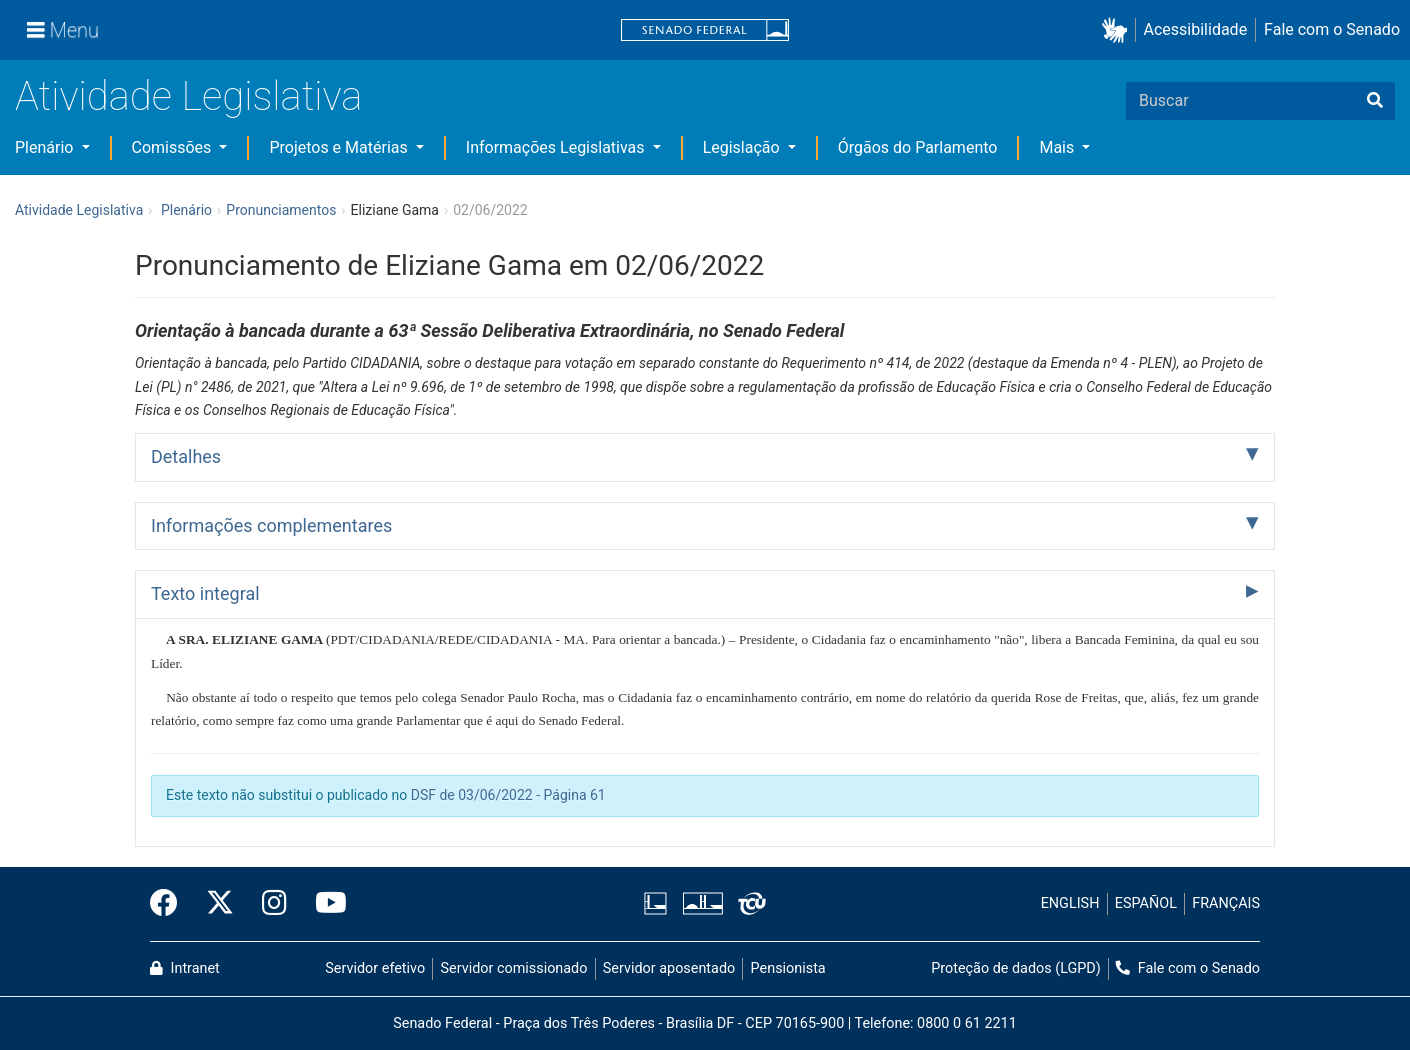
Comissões (174, 147)
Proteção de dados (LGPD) (1016, 968)
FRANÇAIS (1226, 903)
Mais (1058, 147)
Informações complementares (271, 525)
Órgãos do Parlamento (918, 147)
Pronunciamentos (281, 210)
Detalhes (186, 456)
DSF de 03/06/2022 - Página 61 (508, 795)
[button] (1118, 30)
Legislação (743, 147)
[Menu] (63, 30)
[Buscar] (1375, 101)
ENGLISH (1070, 903)
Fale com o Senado (1332, 29)
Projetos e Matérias (340, 147)
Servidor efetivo (375, 968)
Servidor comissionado (514, 968)
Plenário (46, 147)
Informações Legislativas (557, 147)
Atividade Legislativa (188, 96)
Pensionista (788, 968)
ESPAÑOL (1146, 903)
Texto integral (205, 593)
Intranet (185, 968)
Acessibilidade (1196, 29)
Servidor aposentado (669, 968)
